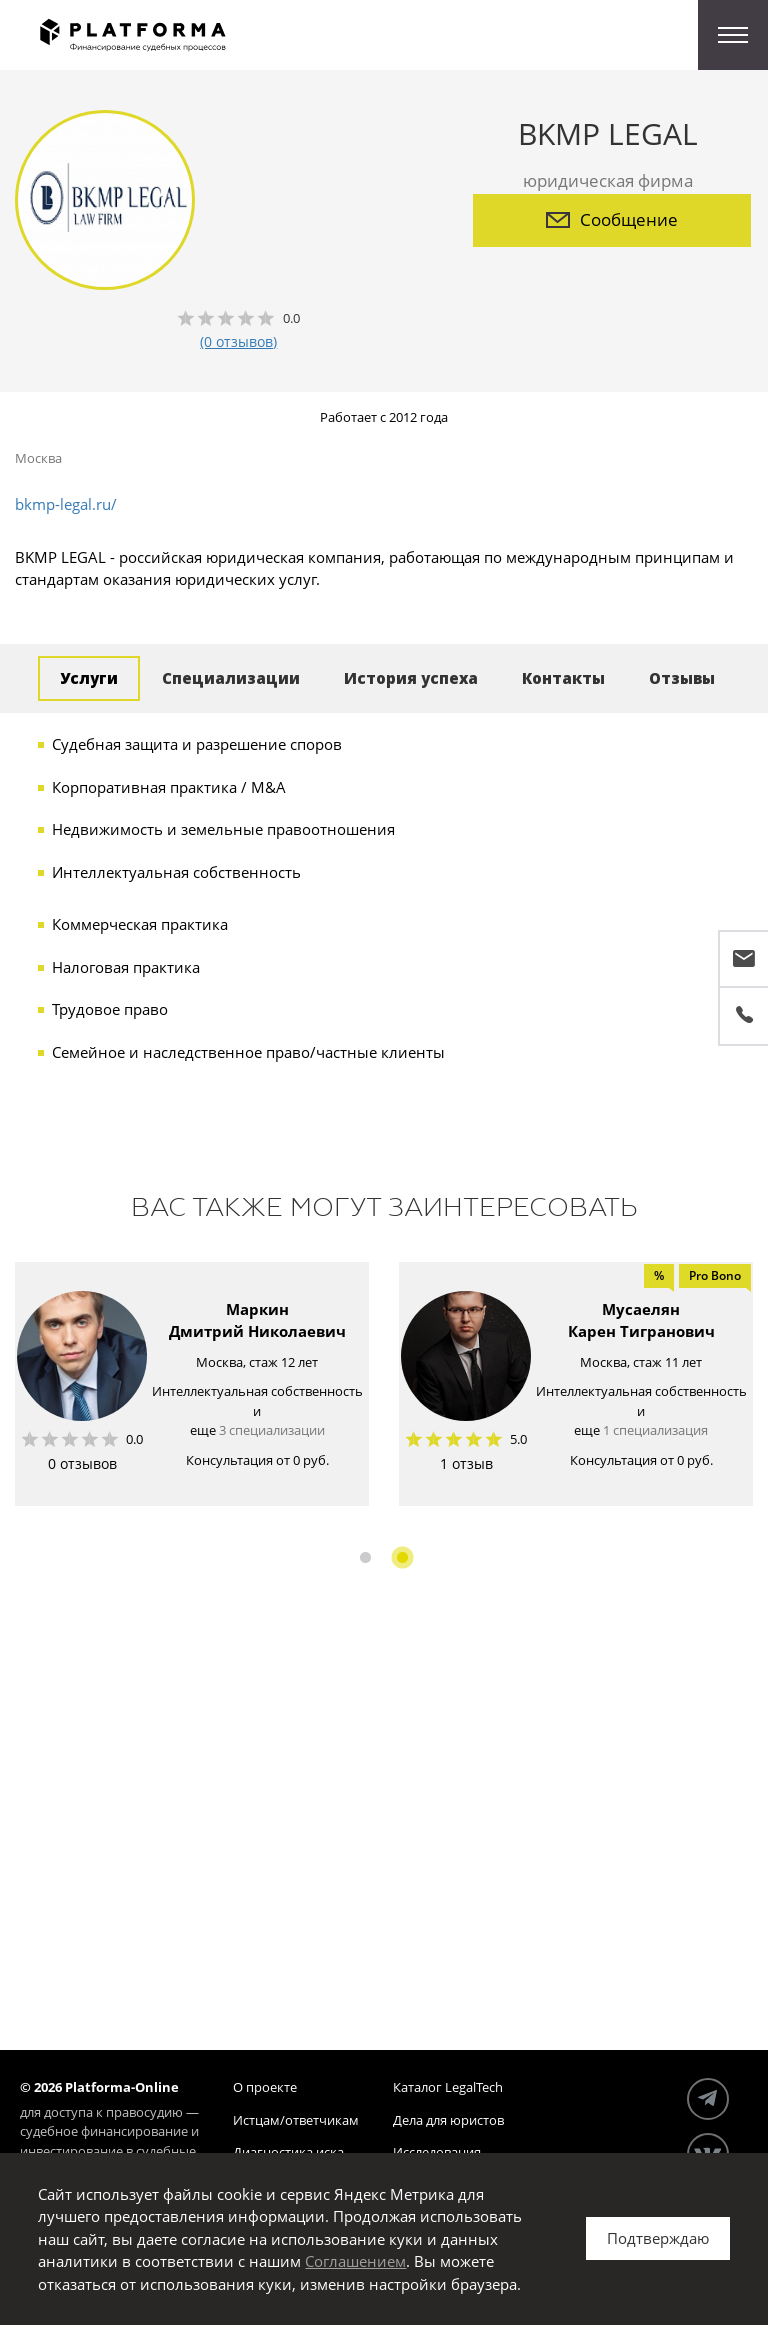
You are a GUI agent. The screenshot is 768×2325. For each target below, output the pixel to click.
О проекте (265, 2087)
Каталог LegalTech (448, 2087)
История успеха (411, 678)
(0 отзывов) (238, 341)
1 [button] (365, 1557)
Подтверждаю (658, 2238)
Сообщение (612, 219)
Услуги (89, 678)
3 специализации (272, 1430)
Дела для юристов (448, 2120)
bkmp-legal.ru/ (66, 504)
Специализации (231, 678)
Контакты (563, 678)
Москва (38, 458)
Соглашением (355, 2261)
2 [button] (402, 1557)
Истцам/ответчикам (296, 2120)
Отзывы (682, 678)
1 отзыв (466, 1463)
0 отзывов (82, 1463)
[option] (192, 1384)
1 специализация (655, 1430)
